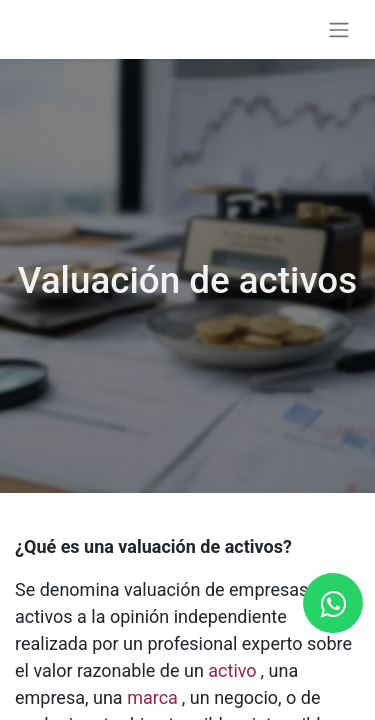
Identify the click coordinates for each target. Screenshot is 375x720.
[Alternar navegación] (339, 29)
